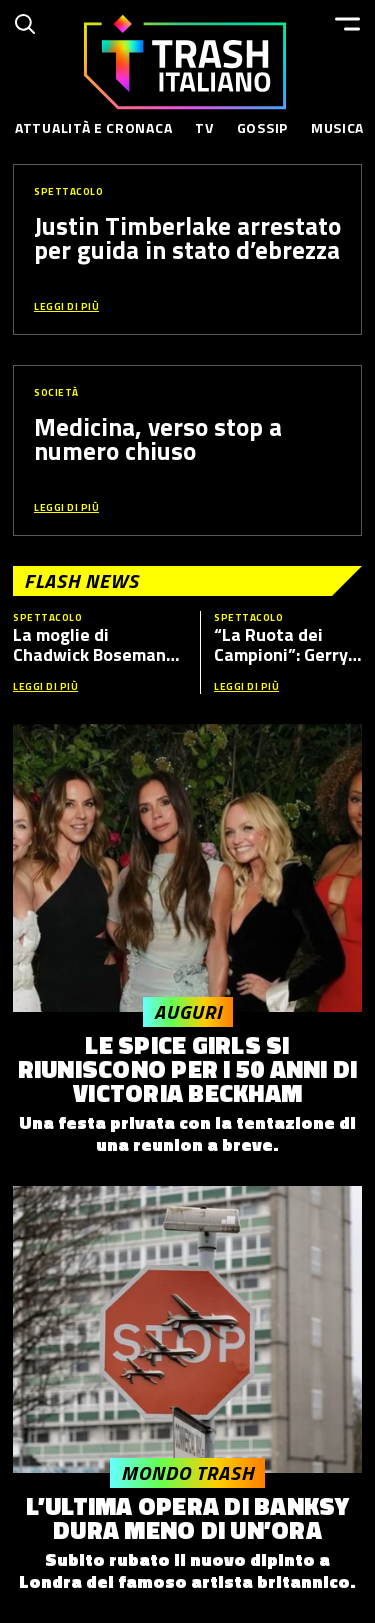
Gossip (262, 127)
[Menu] (347, 24)
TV (204, 127)
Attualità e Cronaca (93, 127)
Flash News (81, 580)
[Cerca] (25, 24)
